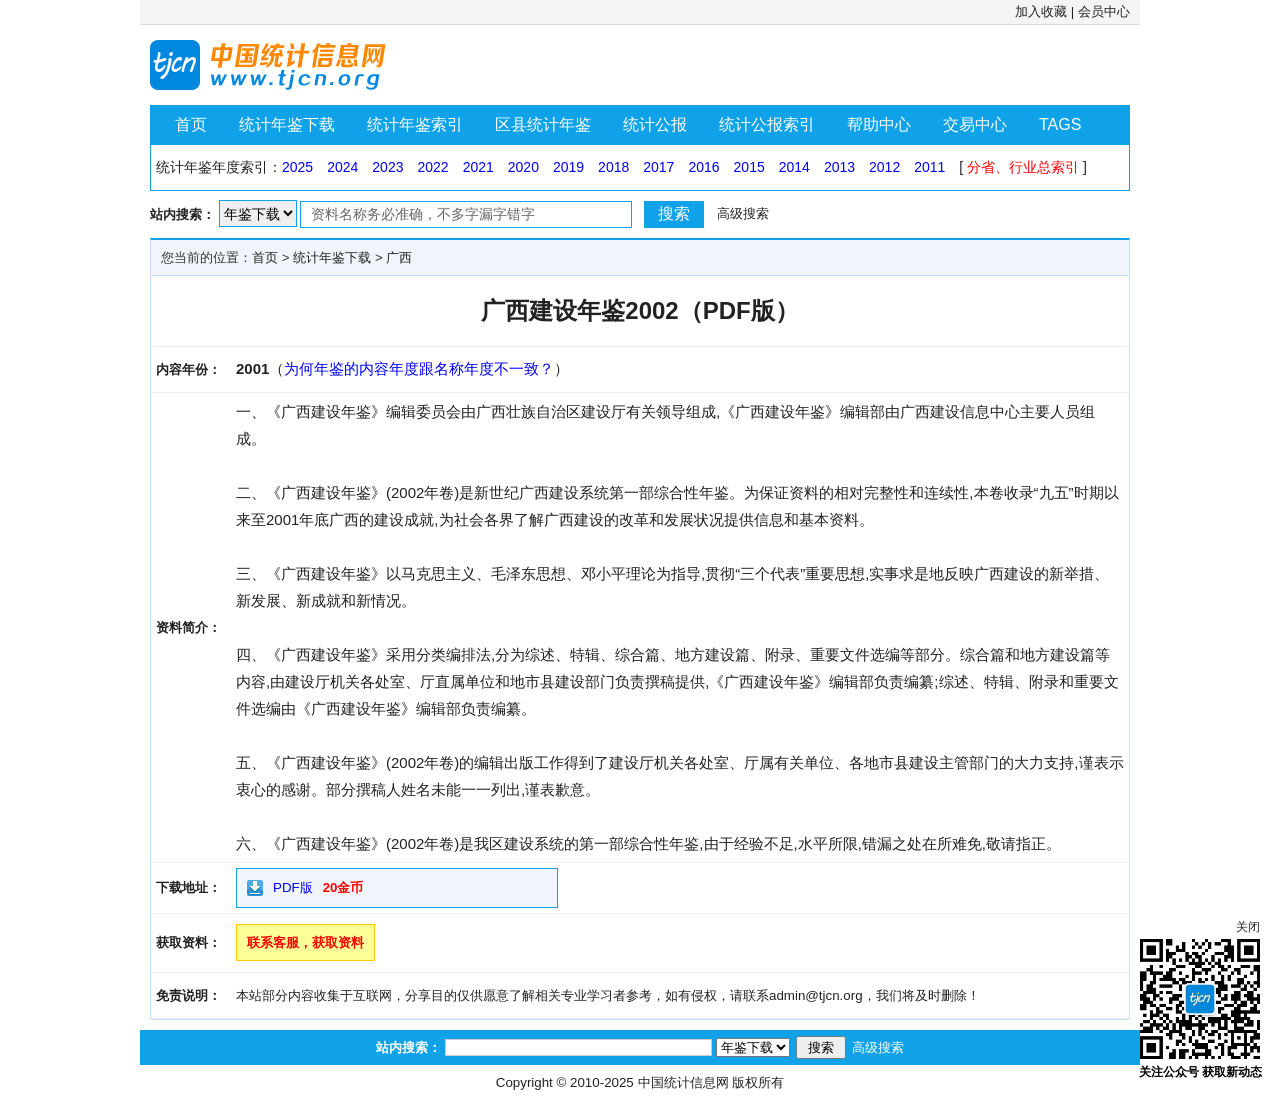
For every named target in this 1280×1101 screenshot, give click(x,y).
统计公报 (655, 124)
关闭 (1248, 927)
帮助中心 (879, 124)
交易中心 (975, 124)
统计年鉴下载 (287, 124)
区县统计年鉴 (543, 124)
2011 (929, 167)
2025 (297, 167)
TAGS (1060, 124)
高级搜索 (743, 213)
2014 (794, 167)
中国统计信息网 (683, 1082)
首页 (191, 124)
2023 (387, 167)
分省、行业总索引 (1023, 167)
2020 (523, 167)
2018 (613, 167)
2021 (478, 167)
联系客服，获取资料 (305, 942)
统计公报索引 (767, 124)
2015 (749, 167)
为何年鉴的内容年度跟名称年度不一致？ (419, 368)
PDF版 (293, 887)
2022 (432, 167)
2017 (658, 167)
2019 (568, 167)
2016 (703, 167)
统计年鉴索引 (415, 124)
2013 (839, 167)
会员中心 (1104, 11)
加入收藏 (1041, 11)
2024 (342, 167)
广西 (399, 257)
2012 (884, 167)
